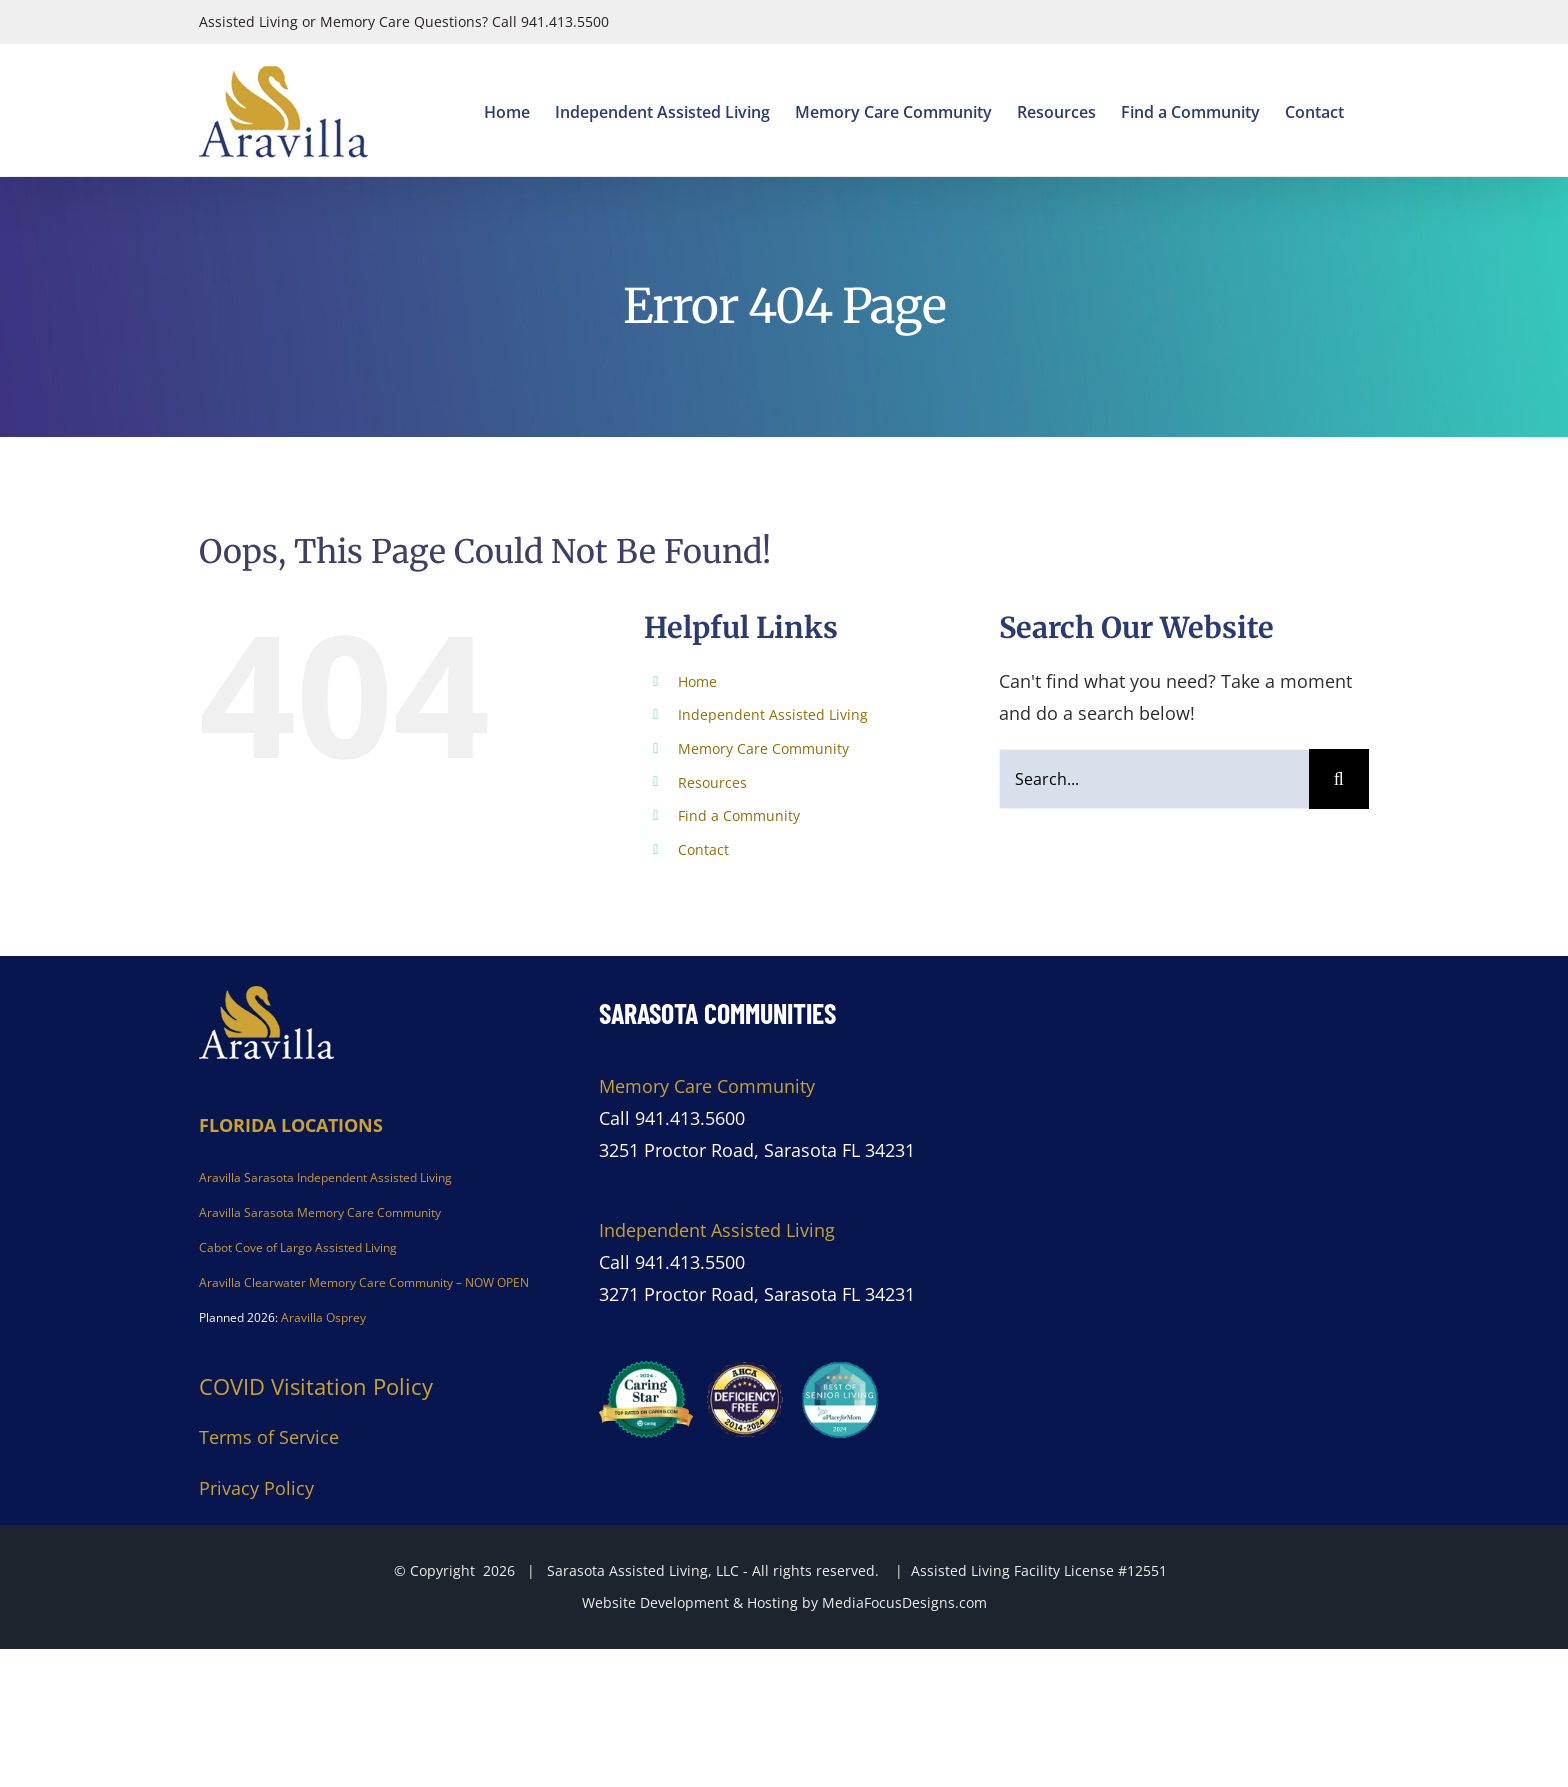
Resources (712, 782)
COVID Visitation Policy (316, 1386)
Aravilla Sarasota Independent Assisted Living (325, 1177)
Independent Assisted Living (773, 714)
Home (697, 681)
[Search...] (1154, 779)
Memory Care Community (763, 748)
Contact (703, 849)
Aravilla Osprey (323, 1317)
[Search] (1339, 779)
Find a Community (739, 815)
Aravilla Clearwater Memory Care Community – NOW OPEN (364, 1282)
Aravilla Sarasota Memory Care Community (320, 1212)
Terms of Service (269, 1437)
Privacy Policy (256, 1488)
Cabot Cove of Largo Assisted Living (298, 1247)
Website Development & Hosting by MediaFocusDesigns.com (784, 1602)
